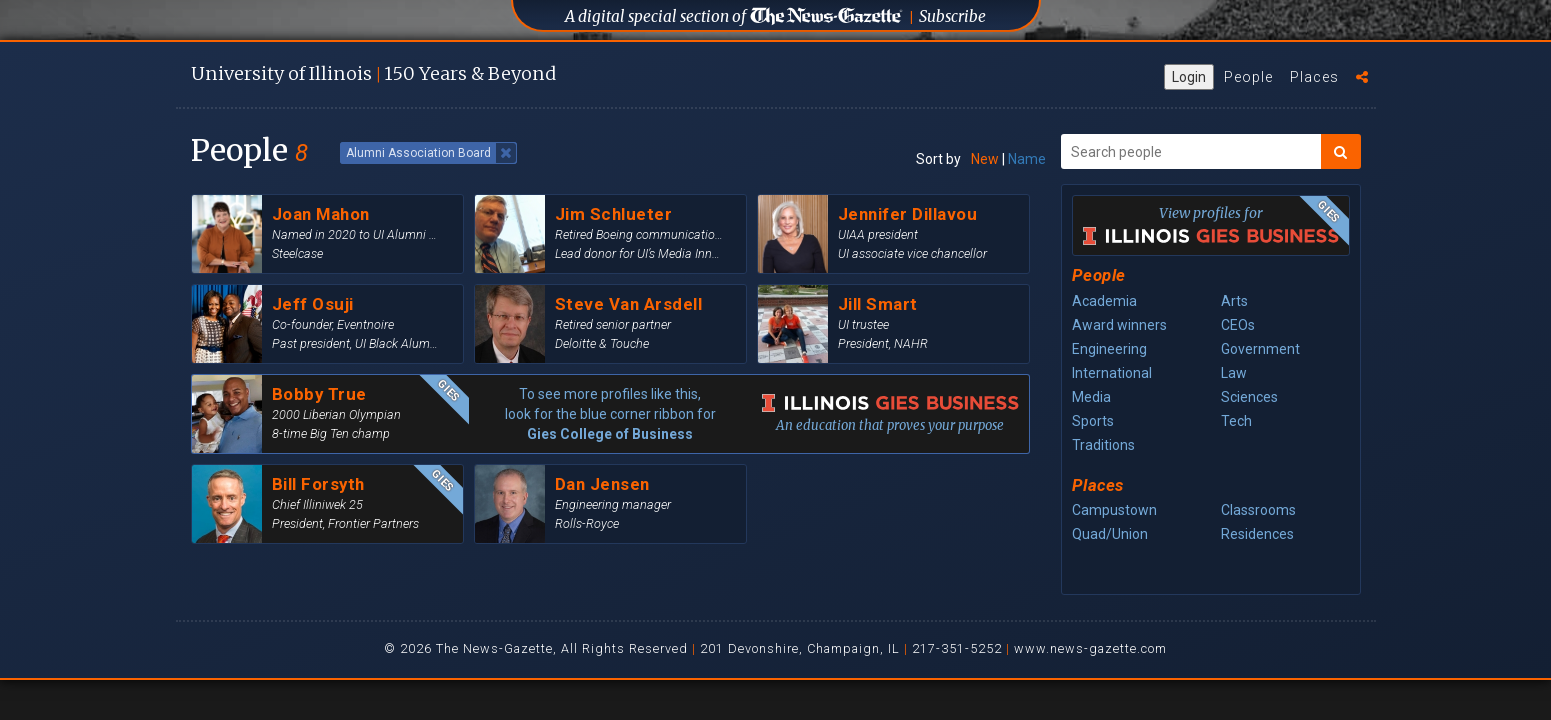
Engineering (1109, 349)
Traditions (1103, 445)
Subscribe (952, 16)
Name (1027, 159)
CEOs (1238, 325)
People (1248, 77)
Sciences (1249, 397)
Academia (1104, 301)
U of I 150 (373, 73)
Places (1314, 77)
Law (1234, 373)
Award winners (1119, 325)
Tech (1236, 421)
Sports (1093, 421)
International (1112, 373)
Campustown (1114, 510)
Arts (1234, 301)
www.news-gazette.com (1090, 648)
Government (1260, 349)
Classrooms (1258, 510)
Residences (1257, 534)
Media (1091, 397)
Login (1189, 77)
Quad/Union (1110, 534)
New (985, 159)
